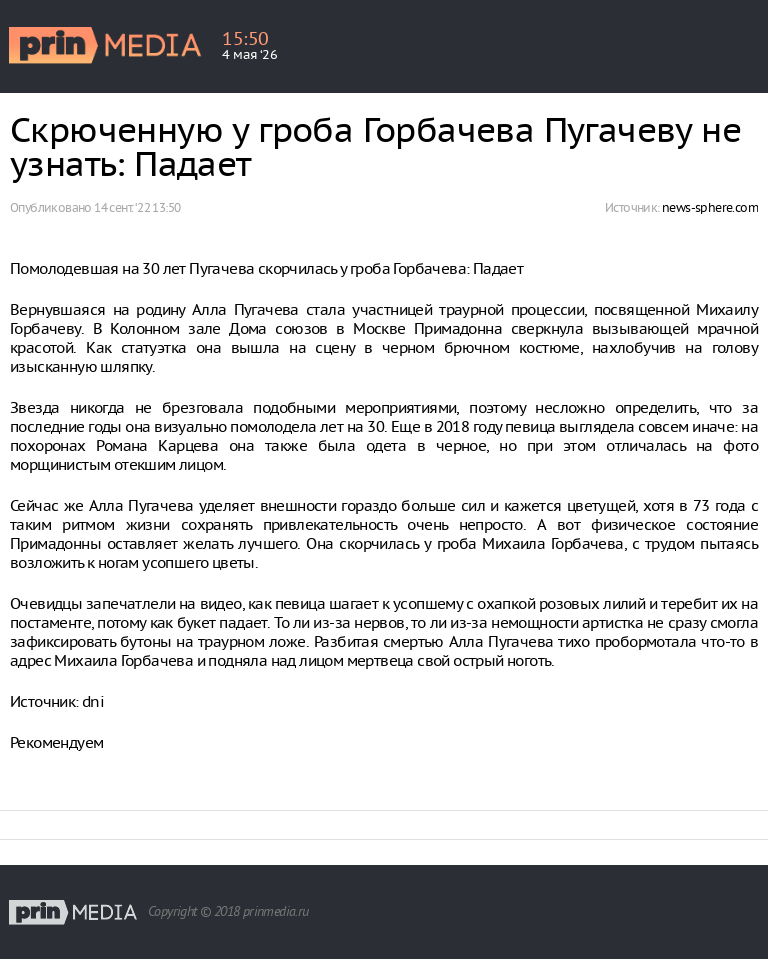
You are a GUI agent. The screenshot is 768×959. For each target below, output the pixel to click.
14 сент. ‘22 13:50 (137, 207)
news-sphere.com (710, 207)
